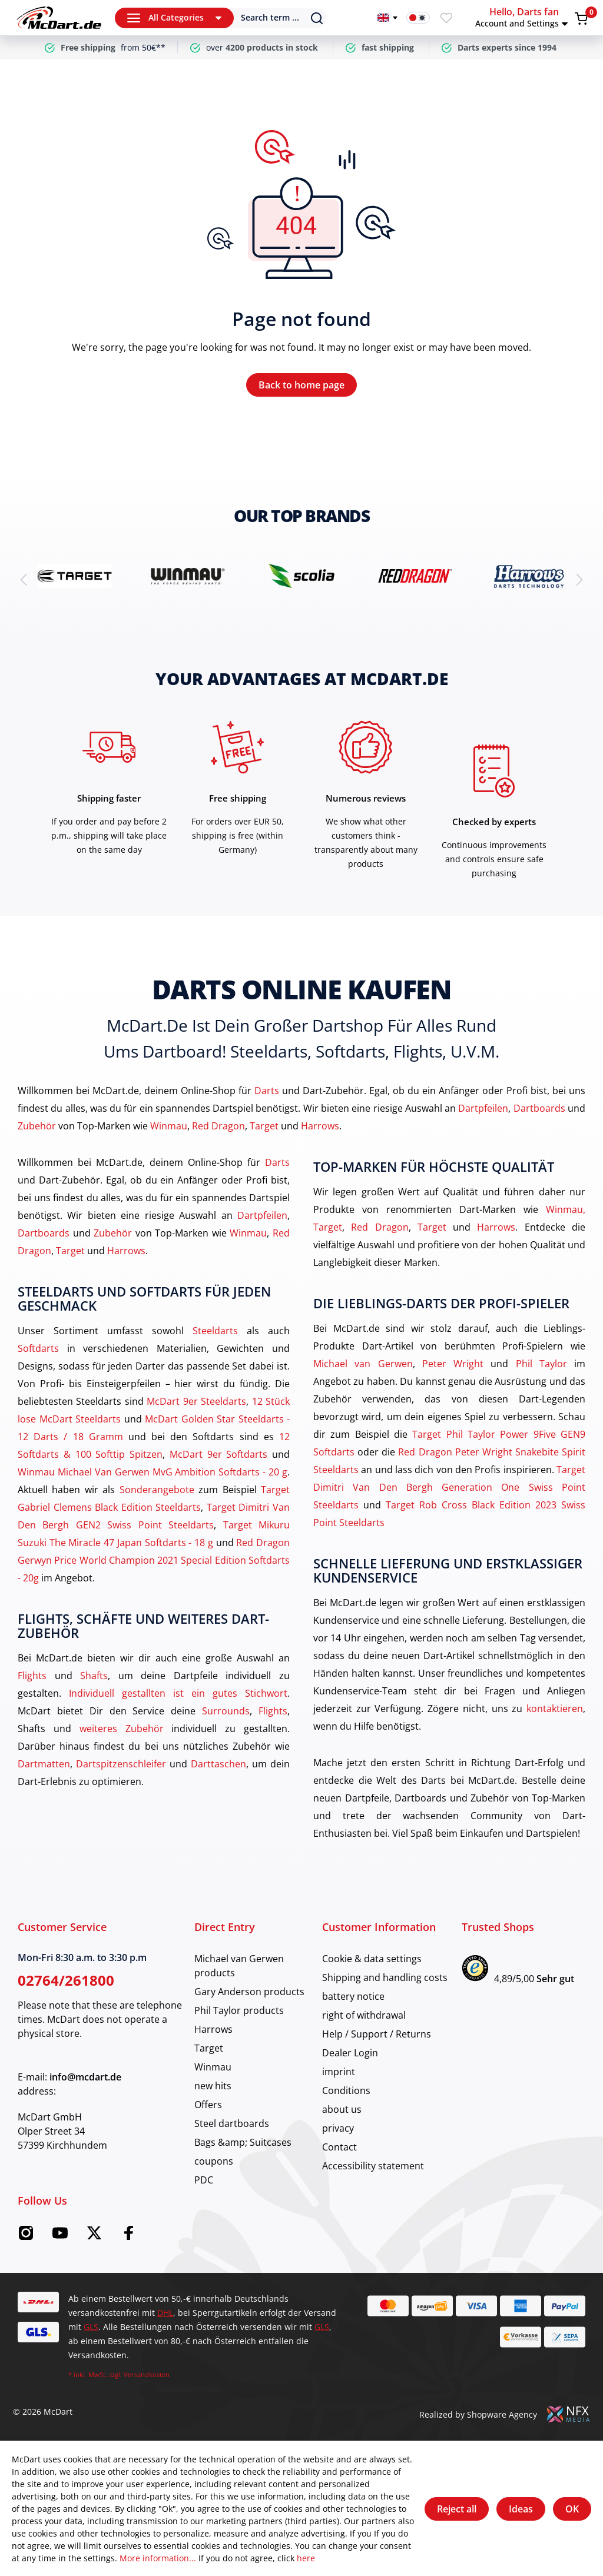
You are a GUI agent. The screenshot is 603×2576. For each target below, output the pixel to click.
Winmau (168, 1125)
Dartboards (539, 1108)
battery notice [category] (353, 1996)
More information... (158, 2558)
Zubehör (37, 1125)
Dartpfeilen (483, 1108)
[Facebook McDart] (128, 2236)
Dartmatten (44, 1763)
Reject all (456, 2508)
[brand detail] (74, 575)
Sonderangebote (157, 1489)
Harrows (320, 1125)
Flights (32, 1675)
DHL (165, 2312)
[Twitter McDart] (94, 2236)
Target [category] (208, 2048)
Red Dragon (218, 1125)
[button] (523, 17)
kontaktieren (554, 1708)
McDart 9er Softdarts (219, 1454)
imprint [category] (338, 2071)
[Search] (271, 18)
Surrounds (226, 1710)
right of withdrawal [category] (364, 2015)
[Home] (59, 17)
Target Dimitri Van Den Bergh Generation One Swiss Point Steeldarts (449, 1487)
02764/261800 (66, 1980)
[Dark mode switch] (418, 18)
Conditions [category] (346, 2090)
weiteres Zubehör (121, 1728)
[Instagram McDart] (26, 2236)
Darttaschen (218, 1763)
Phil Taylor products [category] (239, 2010)
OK (572, 2508)
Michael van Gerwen (363, 1363)
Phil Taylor (541, 1363)
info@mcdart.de (85, 2076)
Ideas (521, 2508)
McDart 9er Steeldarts (196, 1401)
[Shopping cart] (581, 18)
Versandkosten (147, 2374)
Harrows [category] (213, 2029)
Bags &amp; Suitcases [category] (242, 2142)
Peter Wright (452, 1363)
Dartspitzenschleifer (121, 1763)
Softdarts (38, 1348)
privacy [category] (338, 2128)
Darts (266, 1090)
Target (264, 1125)
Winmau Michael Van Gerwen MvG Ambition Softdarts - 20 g (152, 1471)
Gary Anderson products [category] (249, 1991)
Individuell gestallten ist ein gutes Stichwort (178, 1693)
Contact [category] (339, 2146)
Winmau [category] (212, 2066)
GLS (91, 2326)
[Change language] (387, 17)
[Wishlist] (446, 17)
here (306, 2558)
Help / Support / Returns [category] (376, 2033)
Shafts (94, 1675)
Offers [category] (208, 2104)
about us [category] (342, 2109)
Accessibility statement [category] (373, 2165)
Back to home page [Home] (301, 384)
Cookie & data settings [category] (372, 1958)
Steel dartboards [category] (231, 2123)
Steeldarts (215, 1330)
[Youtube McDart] (60, 2236)
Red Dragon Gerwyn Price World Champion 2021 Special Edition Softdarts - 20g (154, 1560)
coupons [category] (213, 2161)
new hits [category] (212, 2085)
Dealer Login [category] (350, 2052)
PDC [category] (203, 2179)
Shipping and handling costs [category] (385, 1977)
